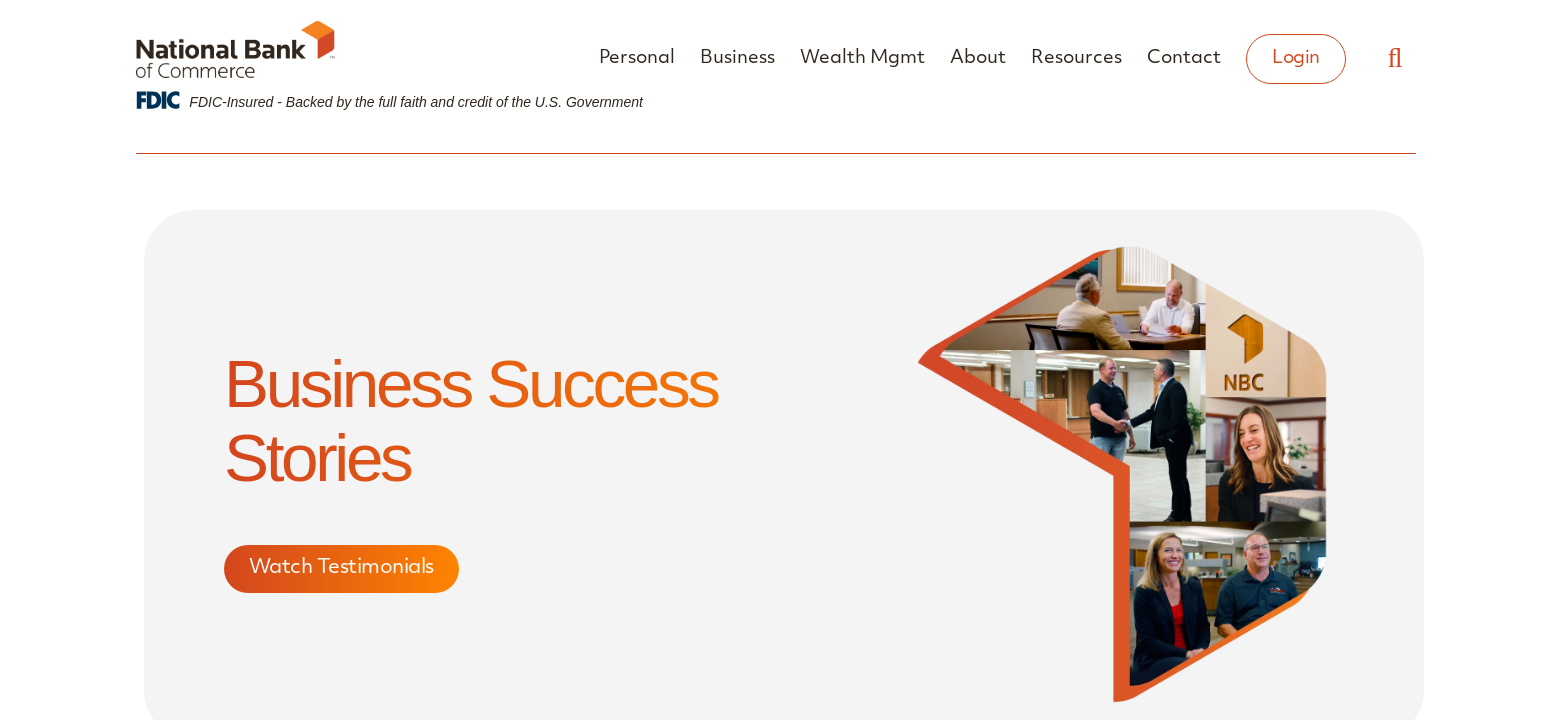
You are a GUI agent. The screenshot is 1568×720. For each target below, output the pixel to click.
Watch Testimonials (341, 569)
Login (1296, 58)
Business (737, 58)
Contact (1184, 58)
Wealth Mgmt (862, 58)
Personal (637, 58)
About (978, 58)
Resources (1076, 58)
